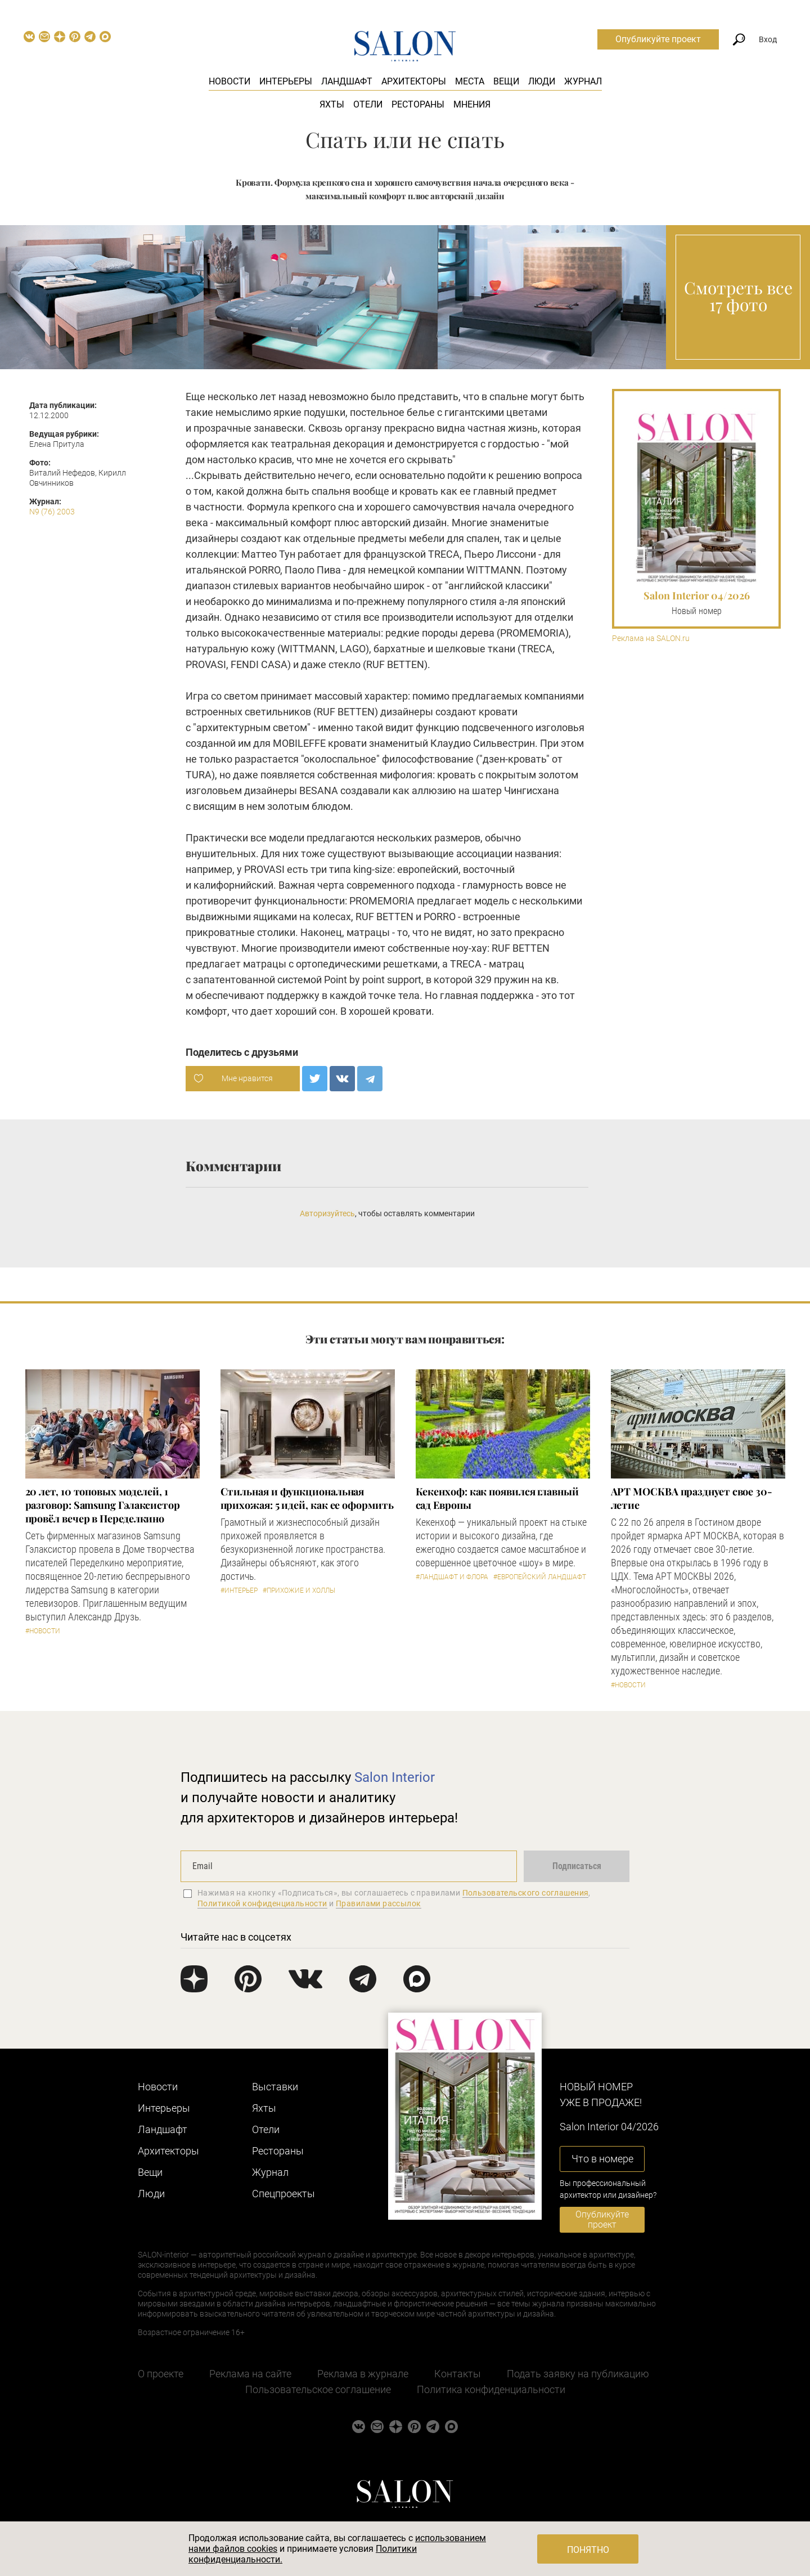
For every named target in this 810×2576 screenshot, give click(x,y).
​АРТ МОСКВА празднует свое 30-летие (691, 1498)
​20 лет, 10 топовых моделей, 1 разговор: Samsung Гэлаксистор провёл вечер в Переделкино (102, 1505)
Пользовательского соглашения (525, 1892)
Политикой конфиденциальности (262, 1903)
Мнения (471, 104)
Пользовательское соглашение (318, 2389)
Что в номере (602, 2159)
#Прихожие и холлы (299, 1590)
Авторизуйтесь (327, 1213)
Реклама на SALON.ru (651, 638)
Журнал (583, 81)
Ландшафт (346, 81)
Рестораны (418, 104)
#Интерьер (239, 1590)
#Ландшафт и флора (452, 1577)
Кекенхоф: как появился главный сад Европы (497, 1498)
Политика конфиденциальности (491, 2389)
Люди (541, 81)
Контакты (457, 2374)
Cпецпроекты (283, 2193)
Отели (367, 104)
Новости (229, 81)
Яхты (332, 104)
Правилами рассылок (378, 1903)
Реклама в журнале (362, 2374)
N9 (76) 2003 (52, 511)
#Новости (42, 1631)
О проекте (160, 2374)
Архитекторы (413, 81)
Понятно (588, 2549)
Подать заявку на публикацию (578, 2374)
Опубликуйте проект (658, 39)
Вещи (506, 81)
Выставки (275, 2087)
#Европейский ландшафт (539, 1577)
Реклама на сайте (250, 2374)
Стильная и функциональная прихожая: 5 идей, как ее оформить (307, 1498)
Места (469, 81)
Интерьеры (285, 81)
